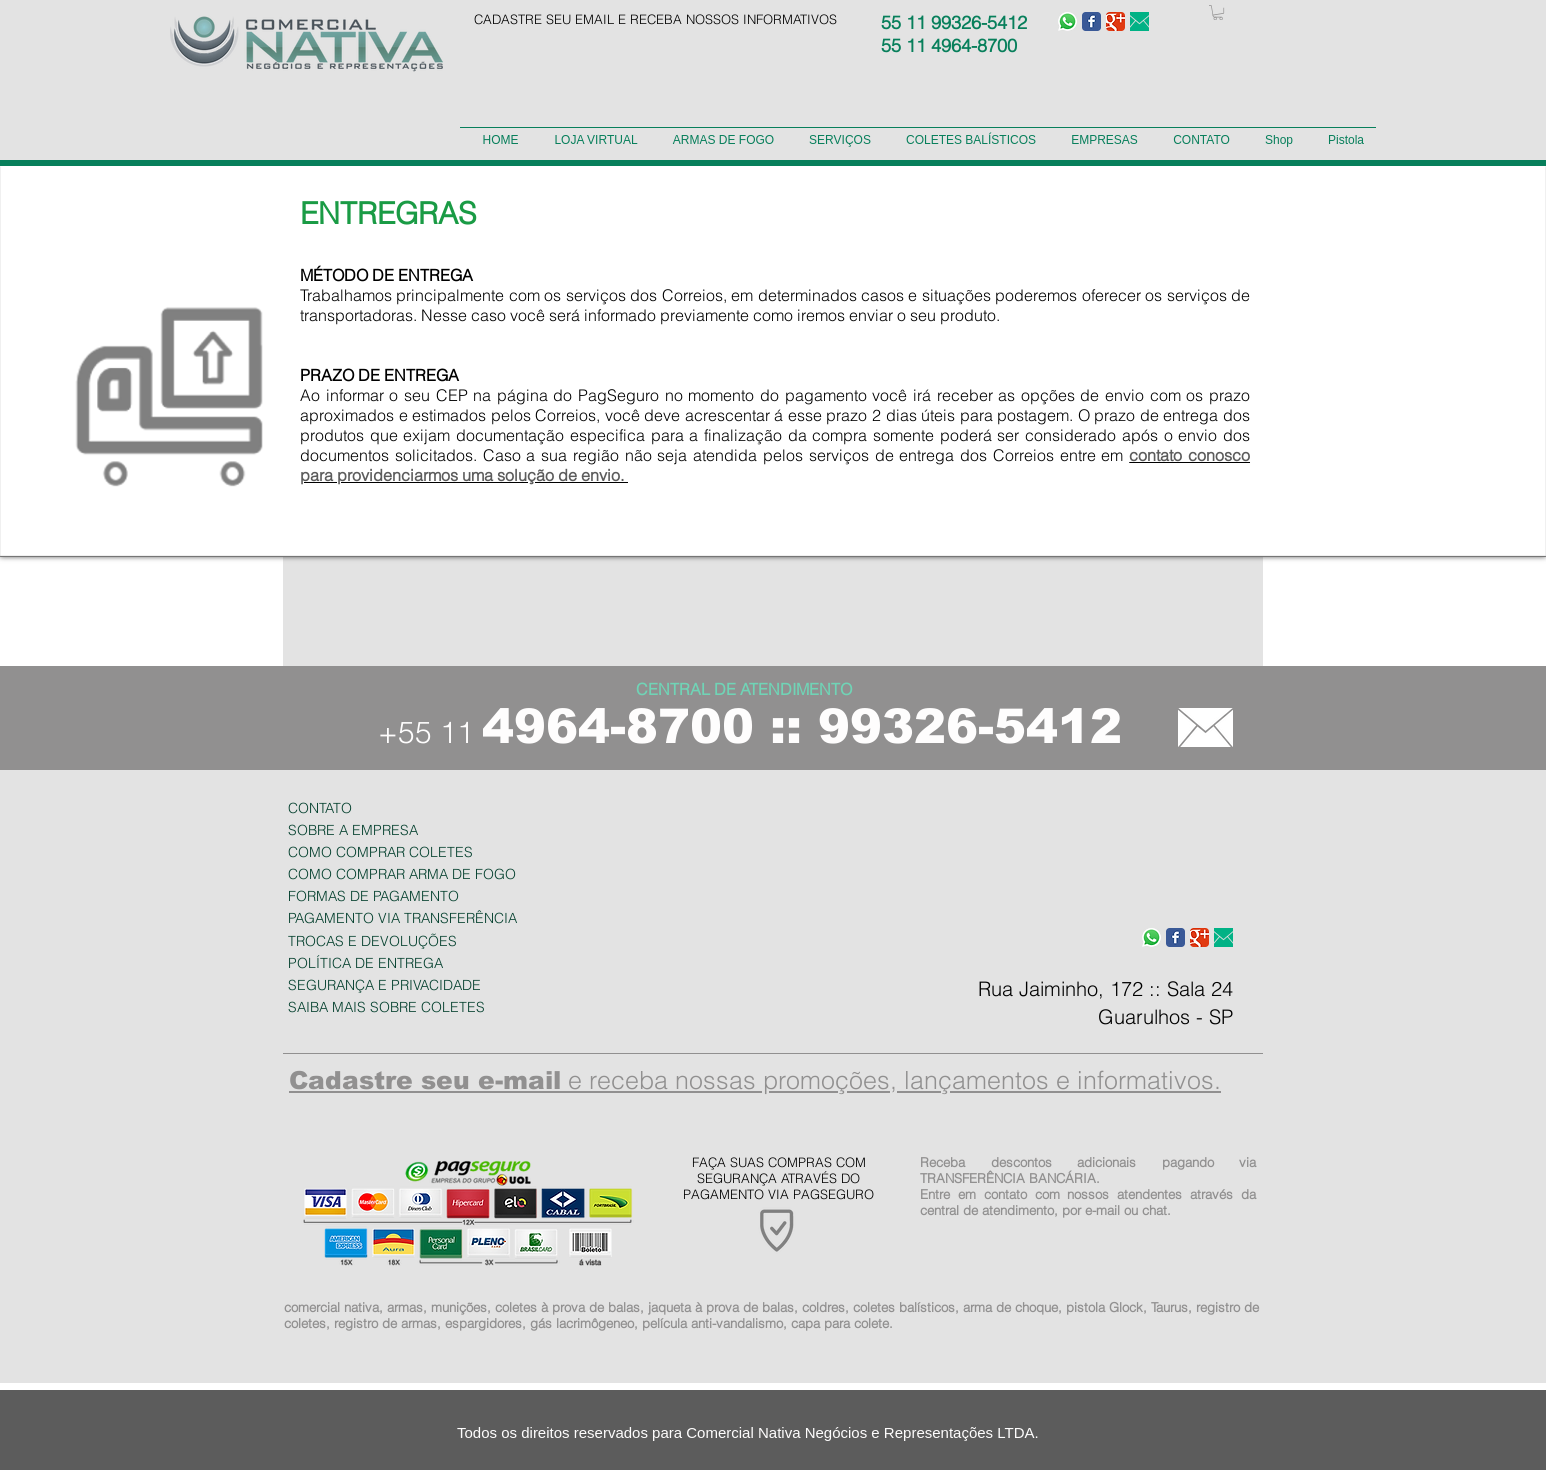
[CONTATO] (1205, 727)
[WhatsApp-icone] (1067, 21)
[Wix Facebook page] (1091, 21)
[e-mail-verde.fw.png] (1139, 21)
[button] (1218, 12)
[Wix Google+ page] (1115, 21)
